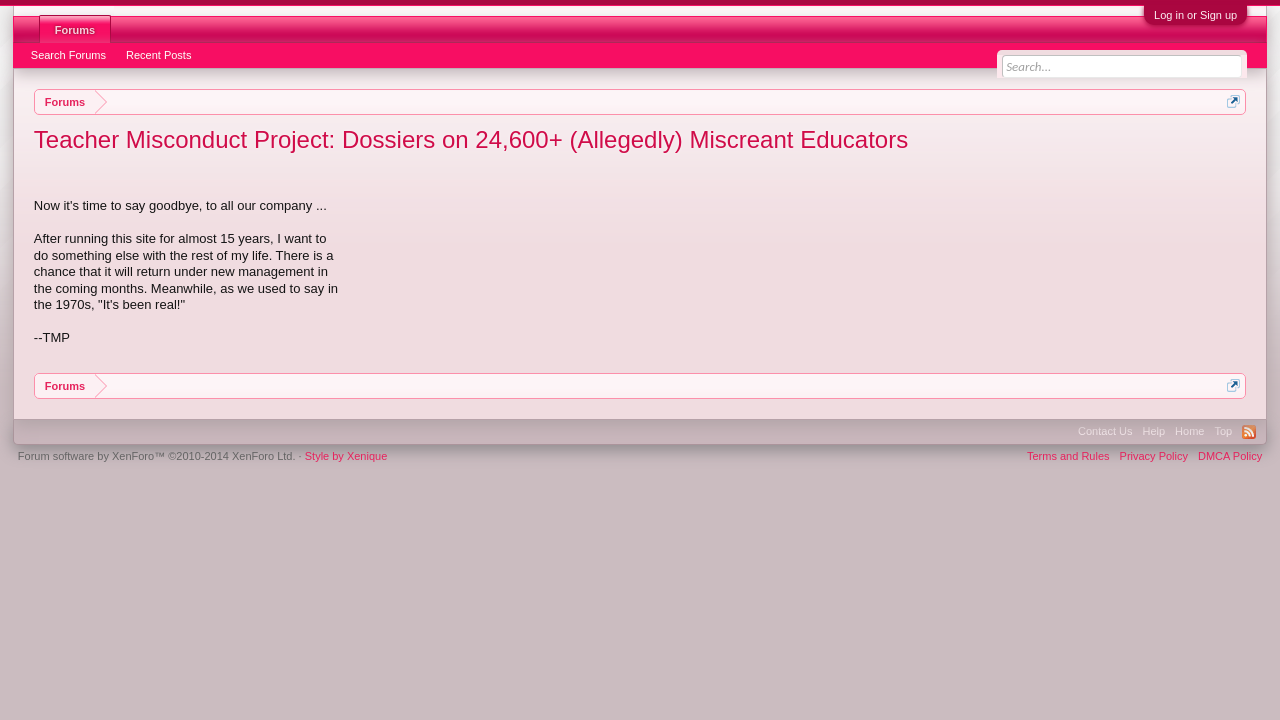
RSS (1249, 432)
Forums (75, 30)
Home (1189, 431)
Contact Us (1105, 431)
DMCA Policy (1230, 456)
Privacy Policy (1154, 456)
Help (1153, 431)
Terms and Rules (1068, 456)
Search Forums (68, 55)
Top (1223, 431)
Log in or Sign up (1195, 15)
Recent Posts (158, 55)
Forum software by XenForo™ (157, 456)
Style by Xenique (346, 456)
